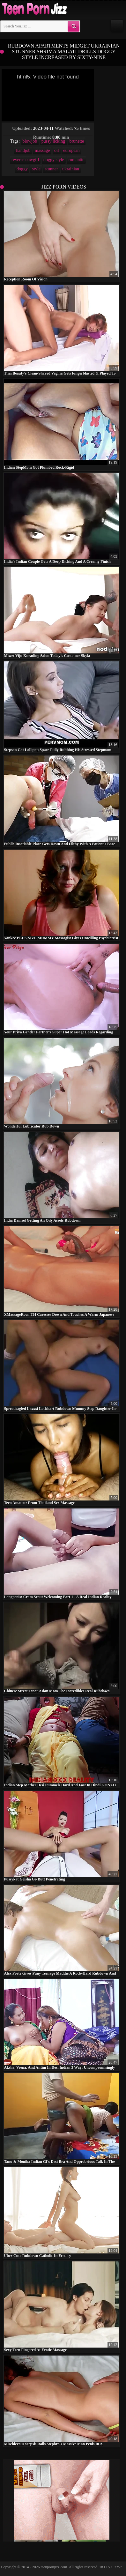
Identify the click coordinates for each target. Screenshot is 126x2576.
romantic (76, 159)
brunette (76, 141)
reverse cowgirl (25, 159)
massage (42, 150)
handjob (23, 150)
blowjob (29, 141)
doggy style (53, 159)
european (71, 150)
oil (56, 150)
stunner (51, 169)
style (36, 169)
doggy (22, 169)
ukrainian (70, 169)
